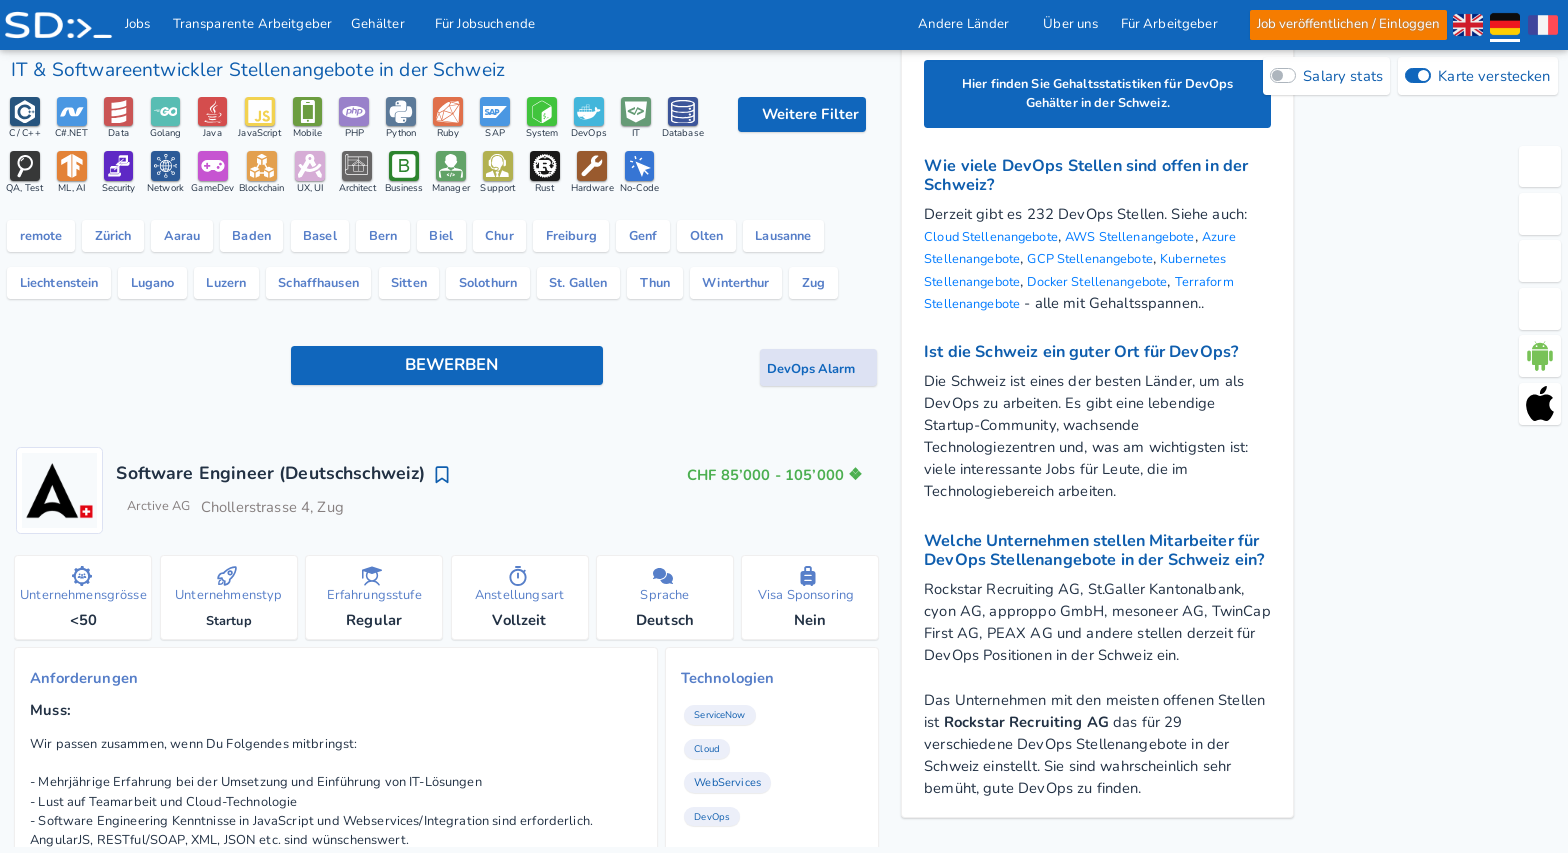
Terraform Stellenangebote (1134, 308)
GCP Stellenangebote (1160, 264)
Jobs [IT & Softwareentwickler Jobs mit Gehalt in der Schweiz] (139, 24)
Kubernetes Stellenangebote (1020, 286)
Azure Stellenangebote (1001, 264)
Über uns (1070, 24)
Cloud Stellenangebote (1001, 242)
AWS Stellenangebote (1162, 242)
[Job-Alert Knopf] (818, 489)
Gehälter (384, 24)
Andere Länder (969, 24)
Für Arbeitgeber (1174, 24)
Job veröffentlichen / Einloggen (1347, 24)
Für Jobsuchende (492, 24)
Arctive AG (164, 632)
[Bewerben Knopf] (447, 488)
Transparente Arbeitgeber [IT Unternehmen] (253, 24)
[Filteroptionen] (802, 115)
